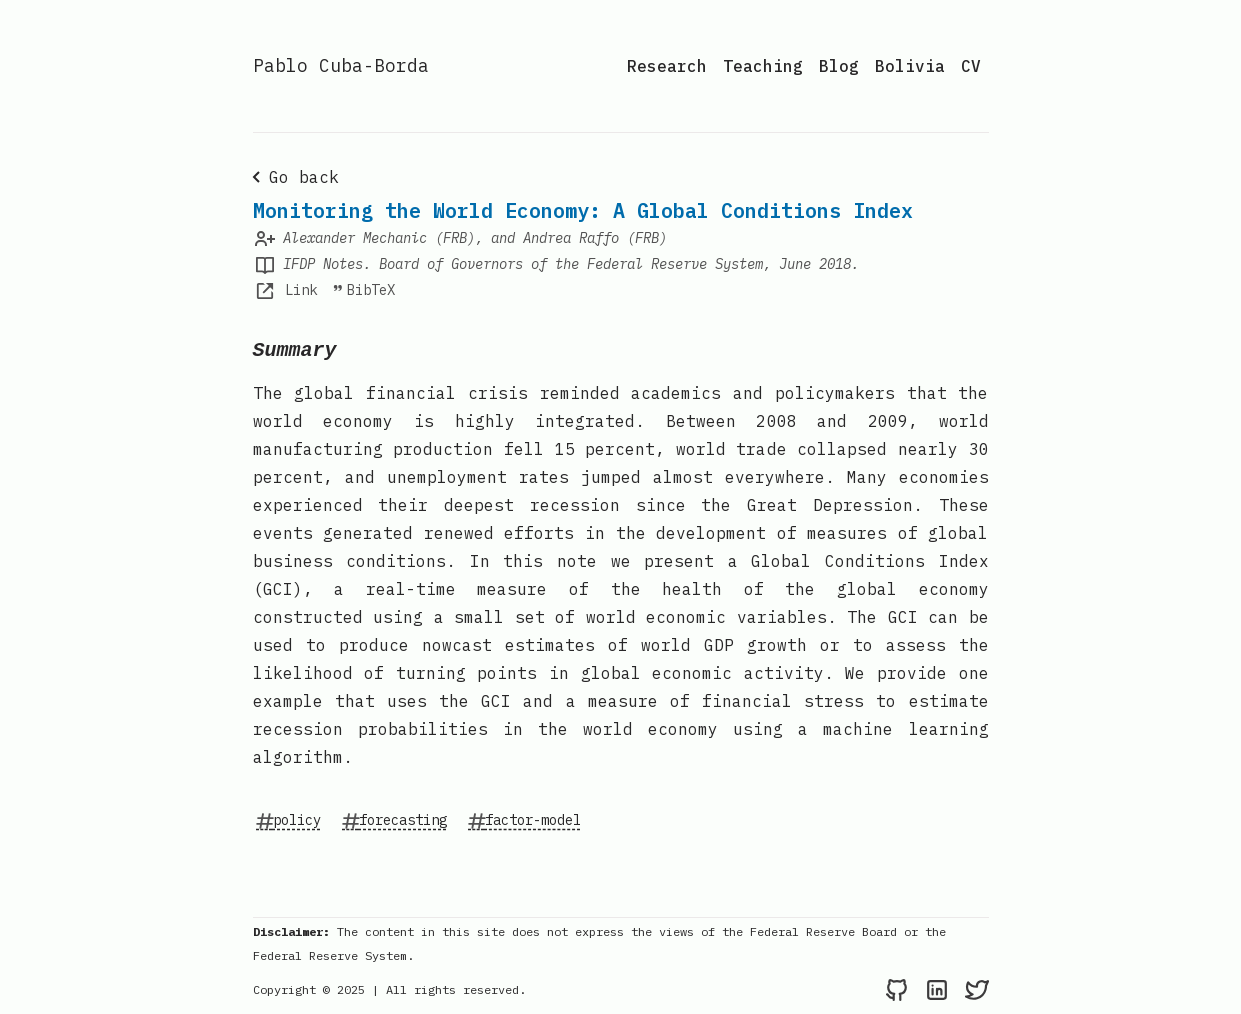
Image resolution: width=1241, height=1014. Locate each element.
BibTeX (363, 290)
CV (971, 66)
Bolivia (910, 66)
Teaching (763, 66)
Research (667, 66)
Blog (839, 66)
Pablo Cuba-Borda (341, 65)
